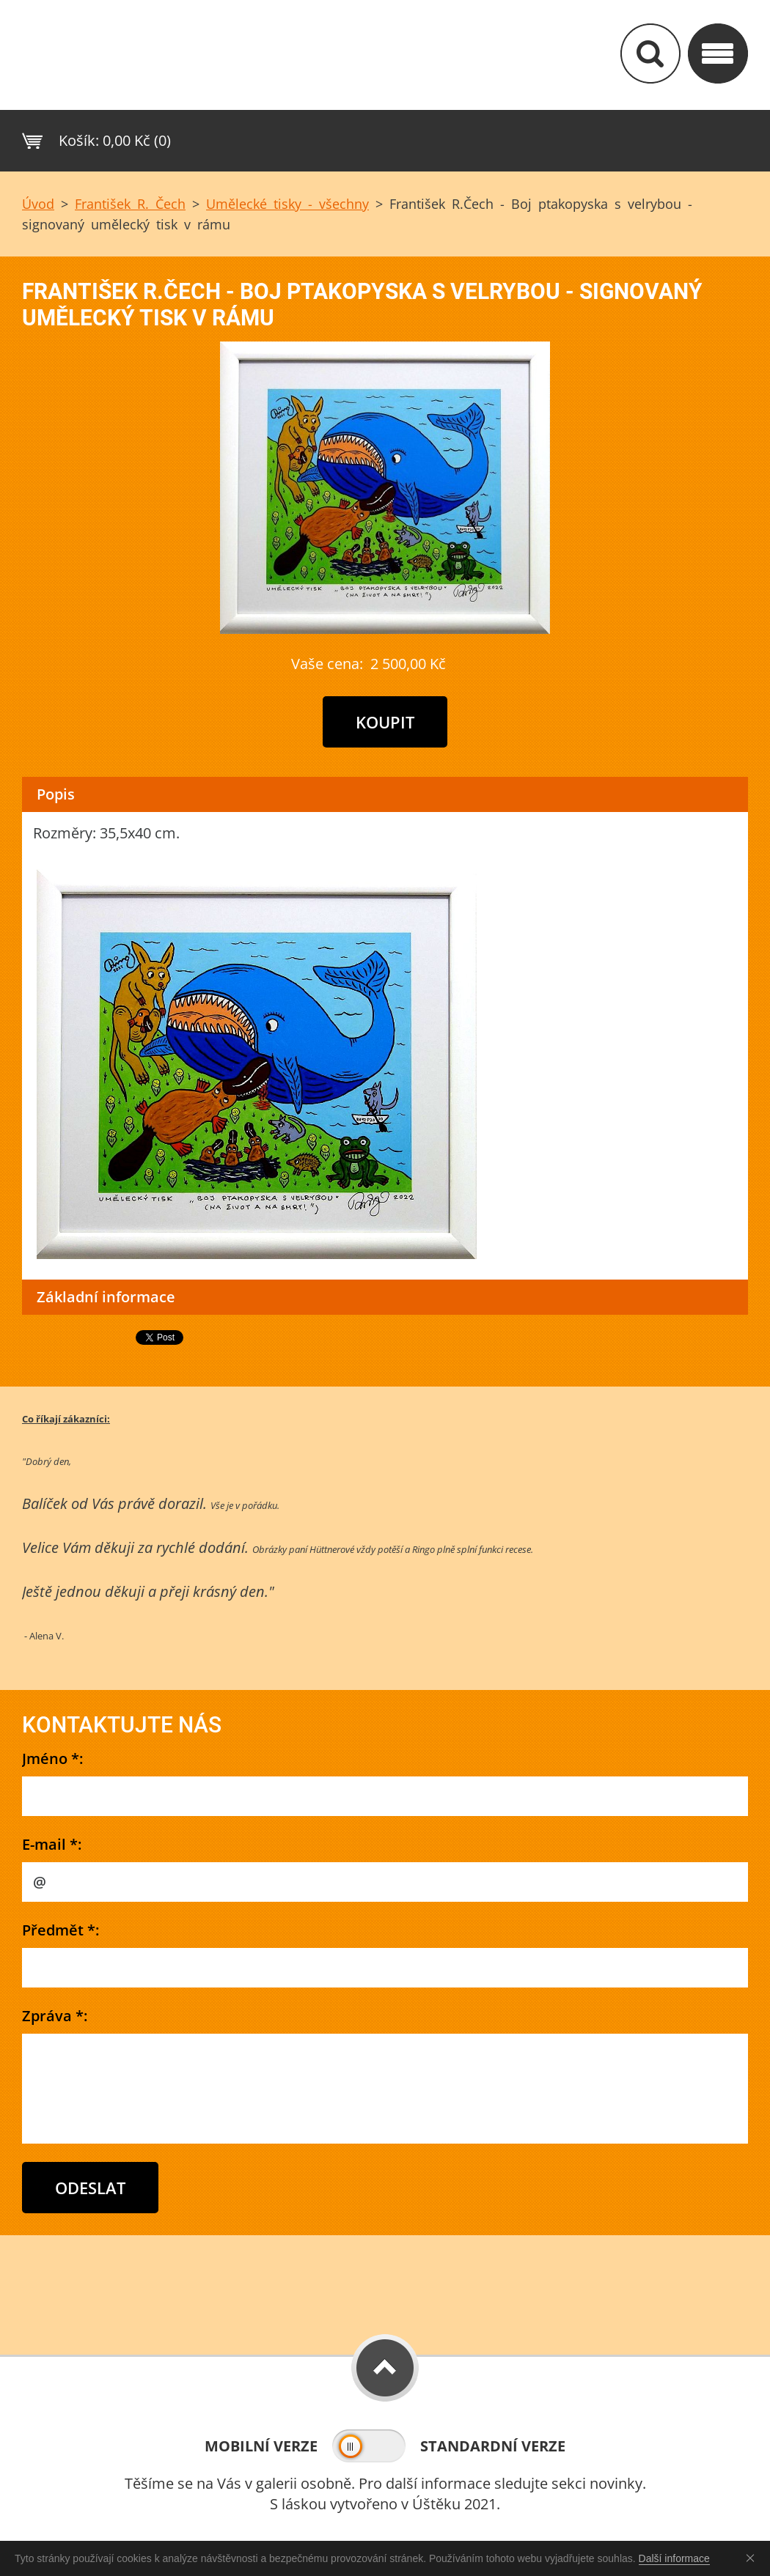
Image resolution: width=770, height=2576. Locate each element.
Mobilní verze (261, 2446)
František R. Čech (130, 204)
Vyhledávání (650, 53)
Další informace (674, 2558)
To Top (385, 2368)
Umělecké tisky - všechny (287, 204)
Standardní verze (492, 2446)
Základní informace (106, 1297)
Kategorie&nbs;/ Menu (718, 53)
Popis (56, 794)
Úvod (38, 204)
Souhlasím (753, 2558)
